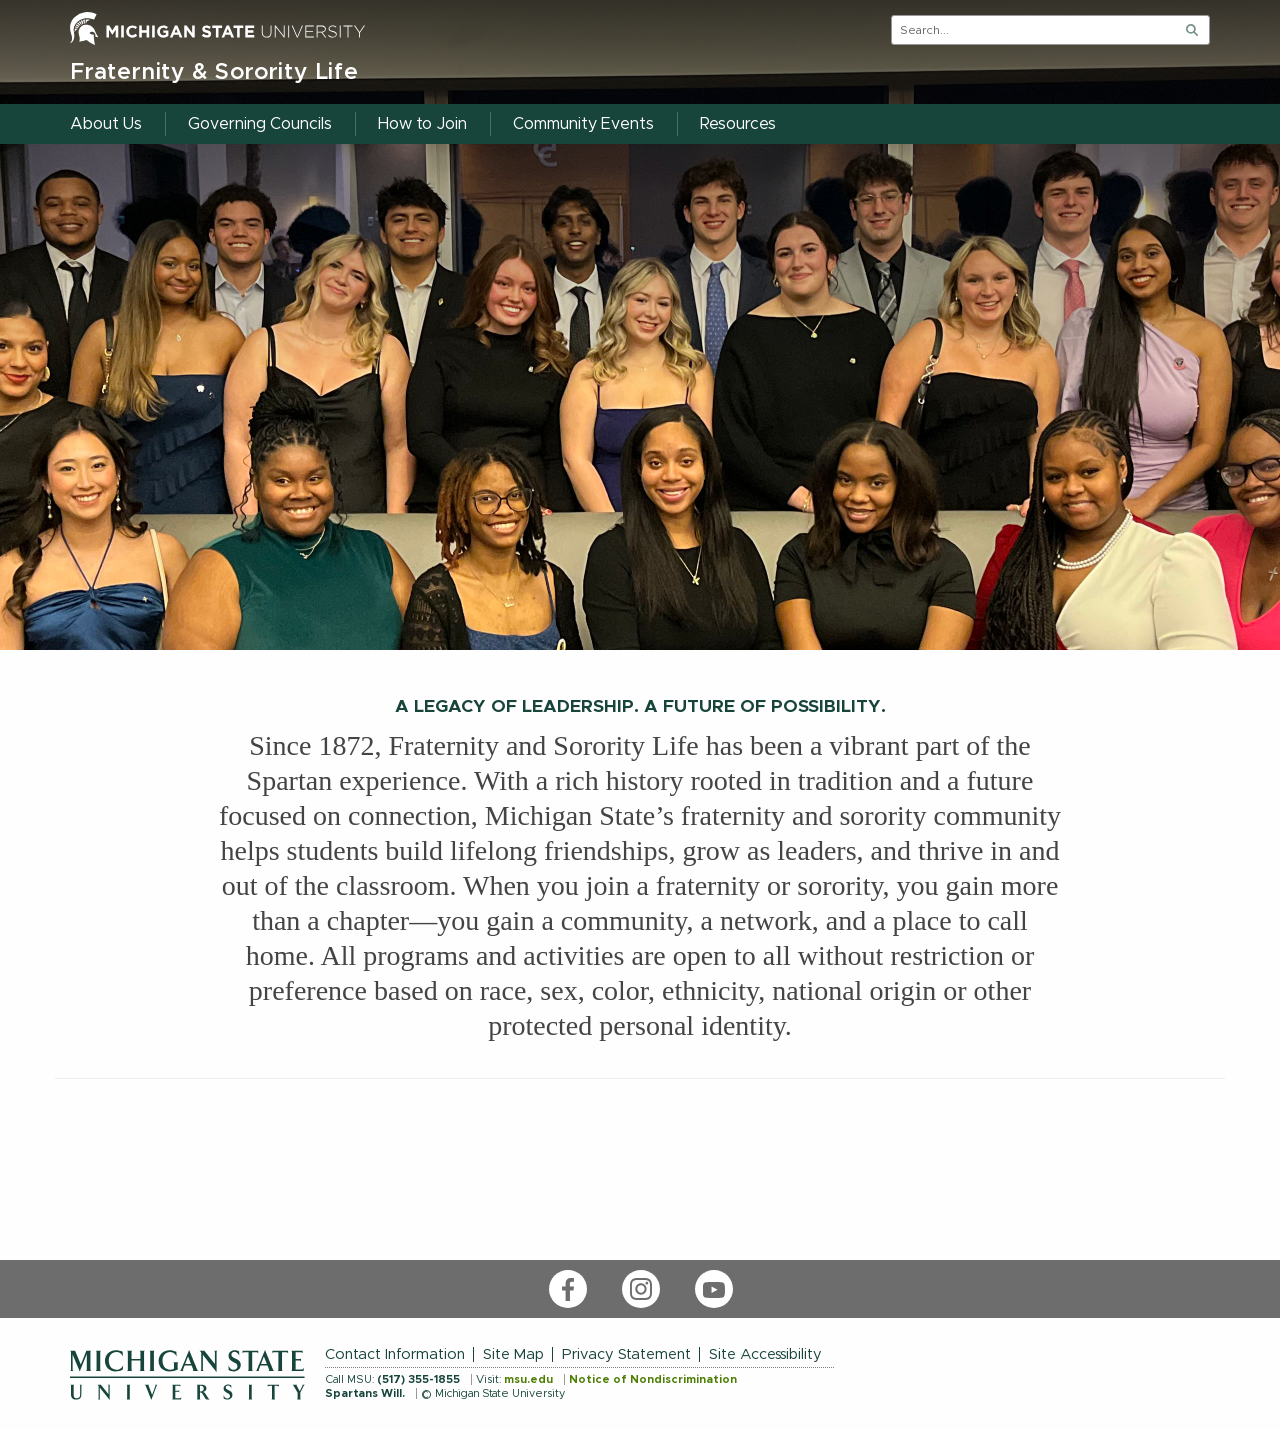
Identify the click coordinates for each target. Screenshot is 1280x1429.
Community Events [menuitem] (583, 124)
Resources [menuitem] (738, 124)
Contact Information (395, 1354)
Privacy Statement (626, 1354)
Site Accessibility (765, 1354)
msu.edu (528, 1379)
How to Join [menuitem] (422, 124)
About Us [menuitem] (106, 124)
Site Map (513, 1354)
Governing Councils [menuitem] (260, 124)
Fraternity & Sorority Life (214, 72)
